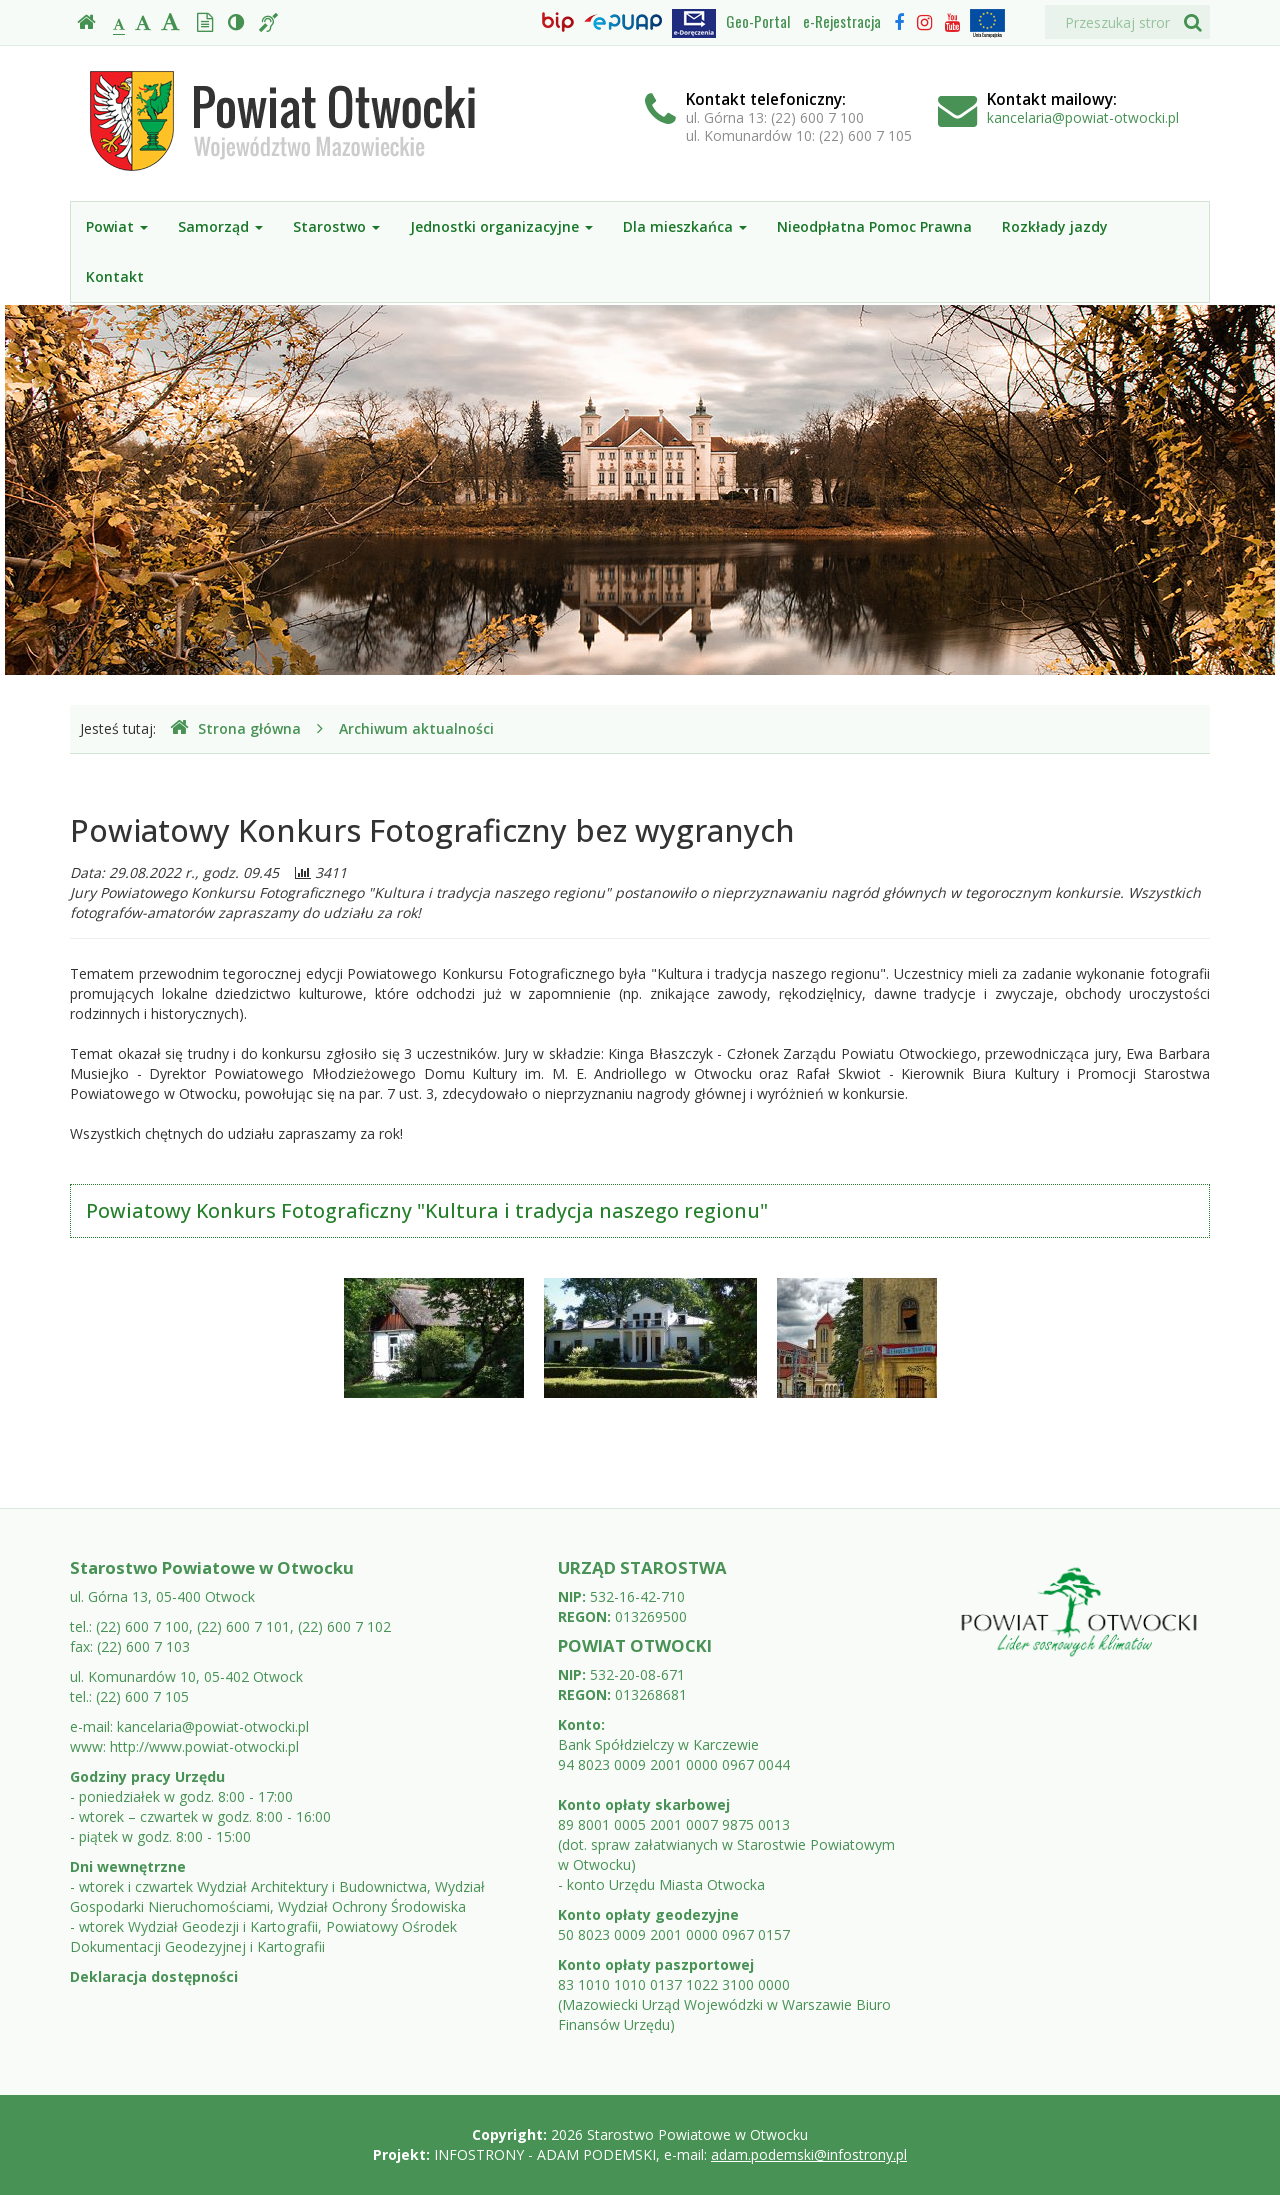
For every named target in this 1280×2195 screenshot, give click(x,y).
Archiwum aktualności (416, 728)
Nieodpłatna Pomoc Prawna (874, 226)
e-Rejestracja (842, 21)
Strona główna (235, 728)
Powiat (117, 226)
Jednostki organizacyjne (501, 226)
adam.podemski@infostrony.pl (809, 2154)
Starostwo (336, 226)
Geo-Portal (758, 21)
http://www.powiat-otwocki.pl (204, 1746)
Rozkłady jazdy (1055, 226)
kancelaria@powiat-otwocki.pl (1083, 117)
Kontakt (115, 276)
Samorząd (220, 226)
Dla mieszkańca (685, 226)
